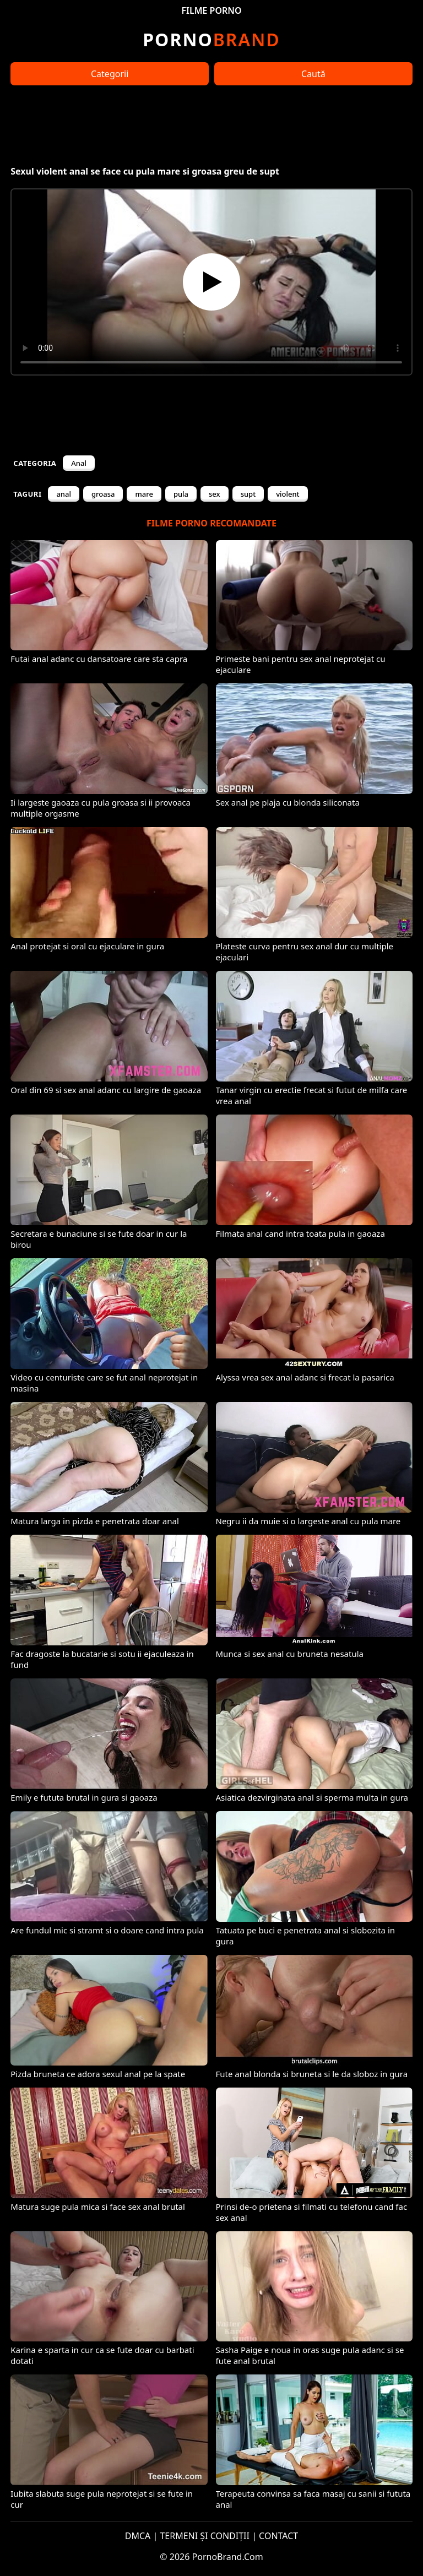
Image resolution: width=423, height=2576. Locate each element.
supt (248, 494)
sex (214, 494)
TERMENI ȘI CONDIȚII (205, 2536)
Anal (78, 463)
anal (63, 494)
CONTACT (278, 2536)
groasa (103, 494)
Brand (211, 39)
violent (287, 494)
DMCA (138, 2536)
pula (180, 494)
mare (144, 494)
